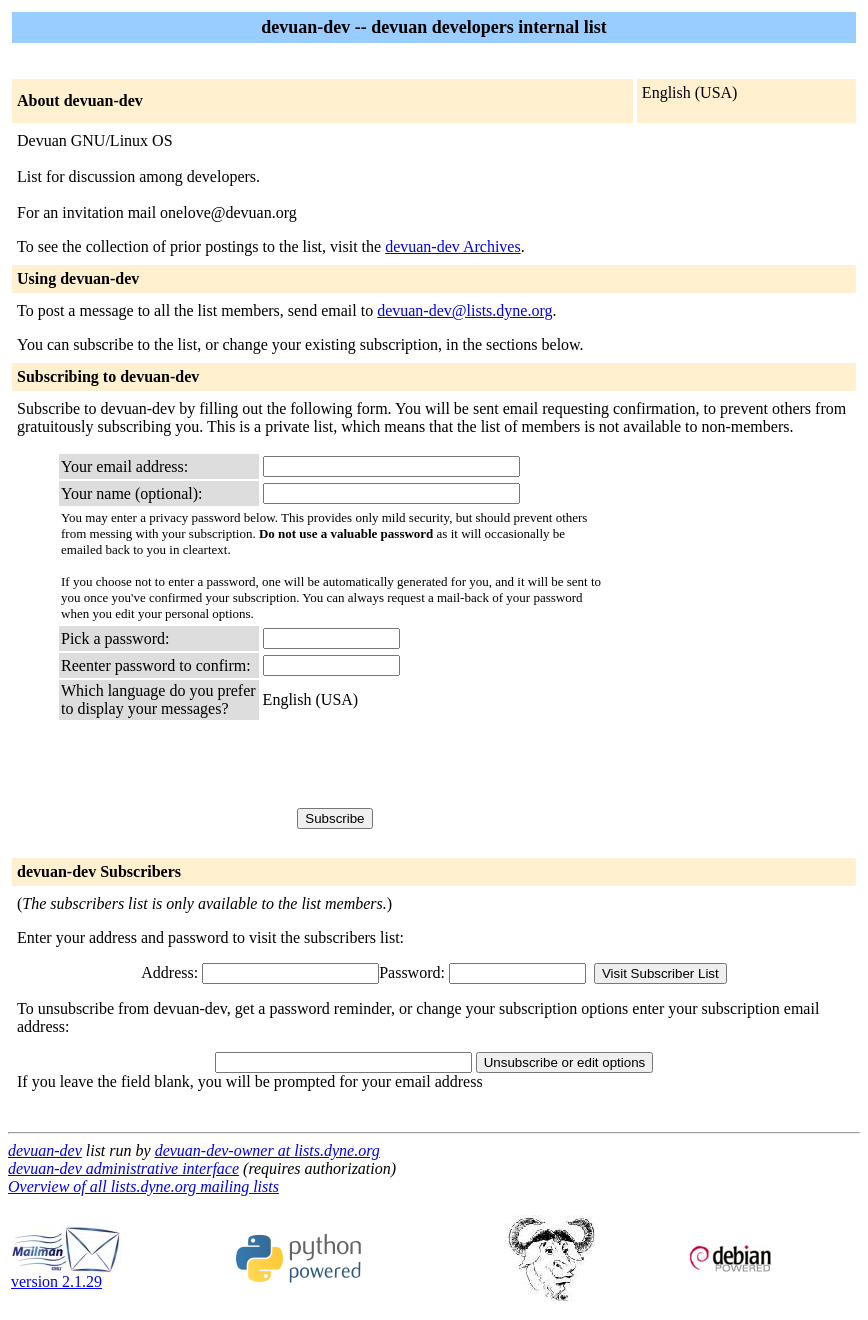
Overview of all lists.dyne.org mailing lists (143, 1186)
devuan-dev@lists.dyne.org (464, 310)
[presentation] (415, 763)
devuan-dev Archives (453, 246)
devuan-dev (45, 1150)
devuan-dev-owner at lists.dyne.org (267, 1150)
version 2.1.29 (66, 1274)
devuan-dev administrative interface (123, 1168)
